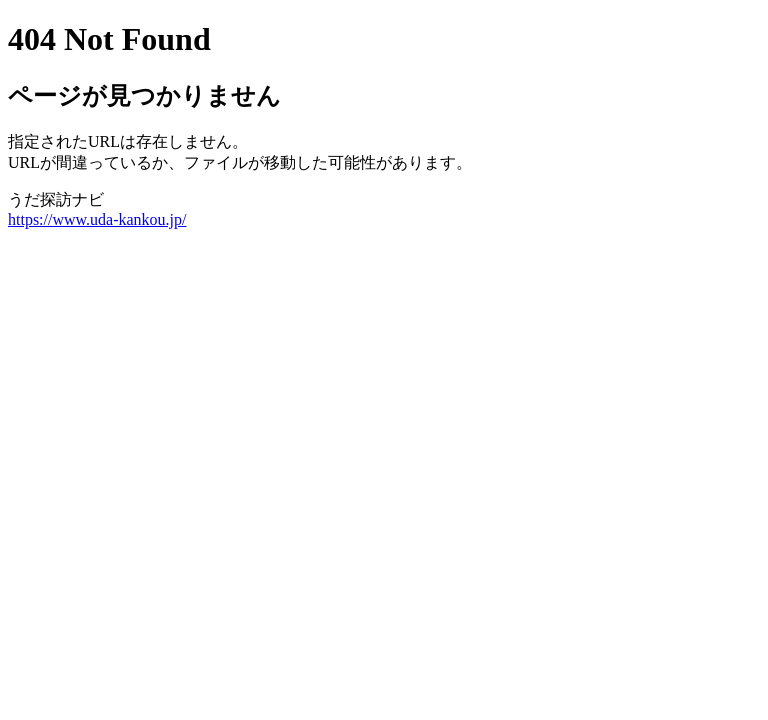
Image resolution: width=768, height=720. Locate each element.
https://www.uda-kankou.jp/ (97, 219)
